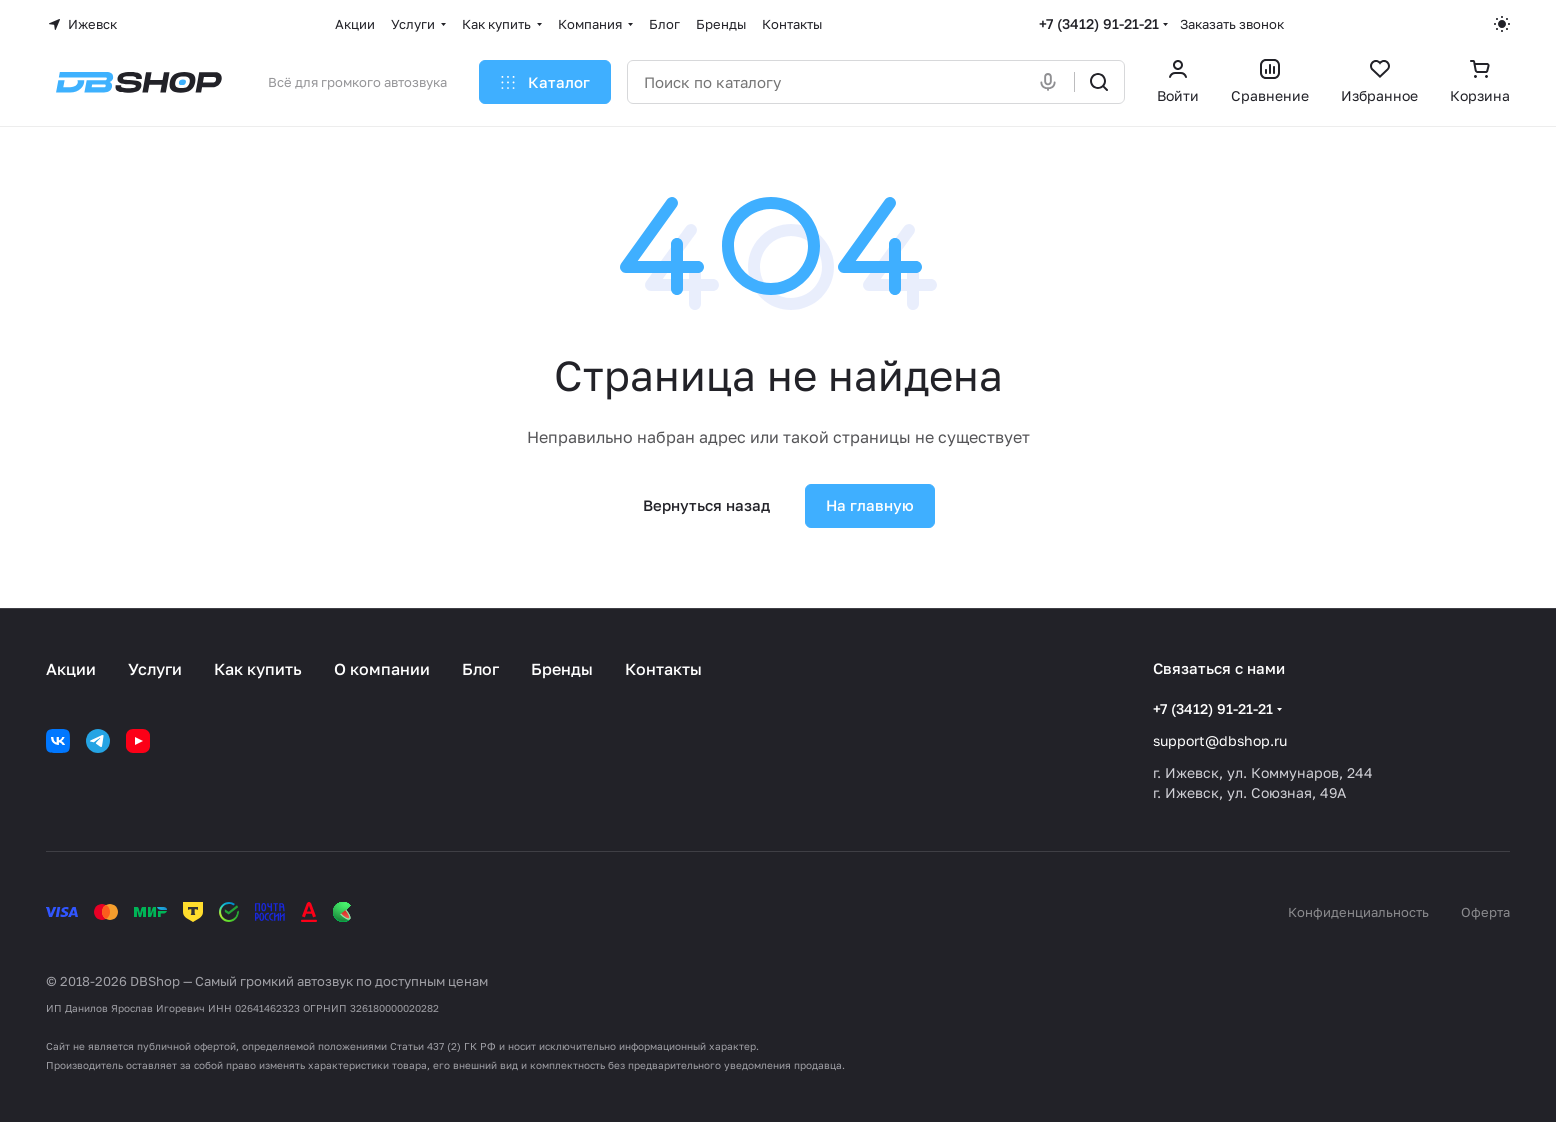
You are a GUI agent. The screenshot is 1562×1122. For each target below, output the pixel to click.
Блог (480, 669)
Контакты (663, 669)
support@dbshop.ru (1220, 740)
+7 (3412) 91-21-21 (1099, 23)
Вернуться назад (706, 505)
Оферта (1485, 912)
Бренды (562, 669)
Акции (71, 669)
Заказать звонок (1232, 24)
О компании (382, 669)
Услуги (155, 669)
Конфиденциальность (1358, 912)
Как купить (258, 669)
